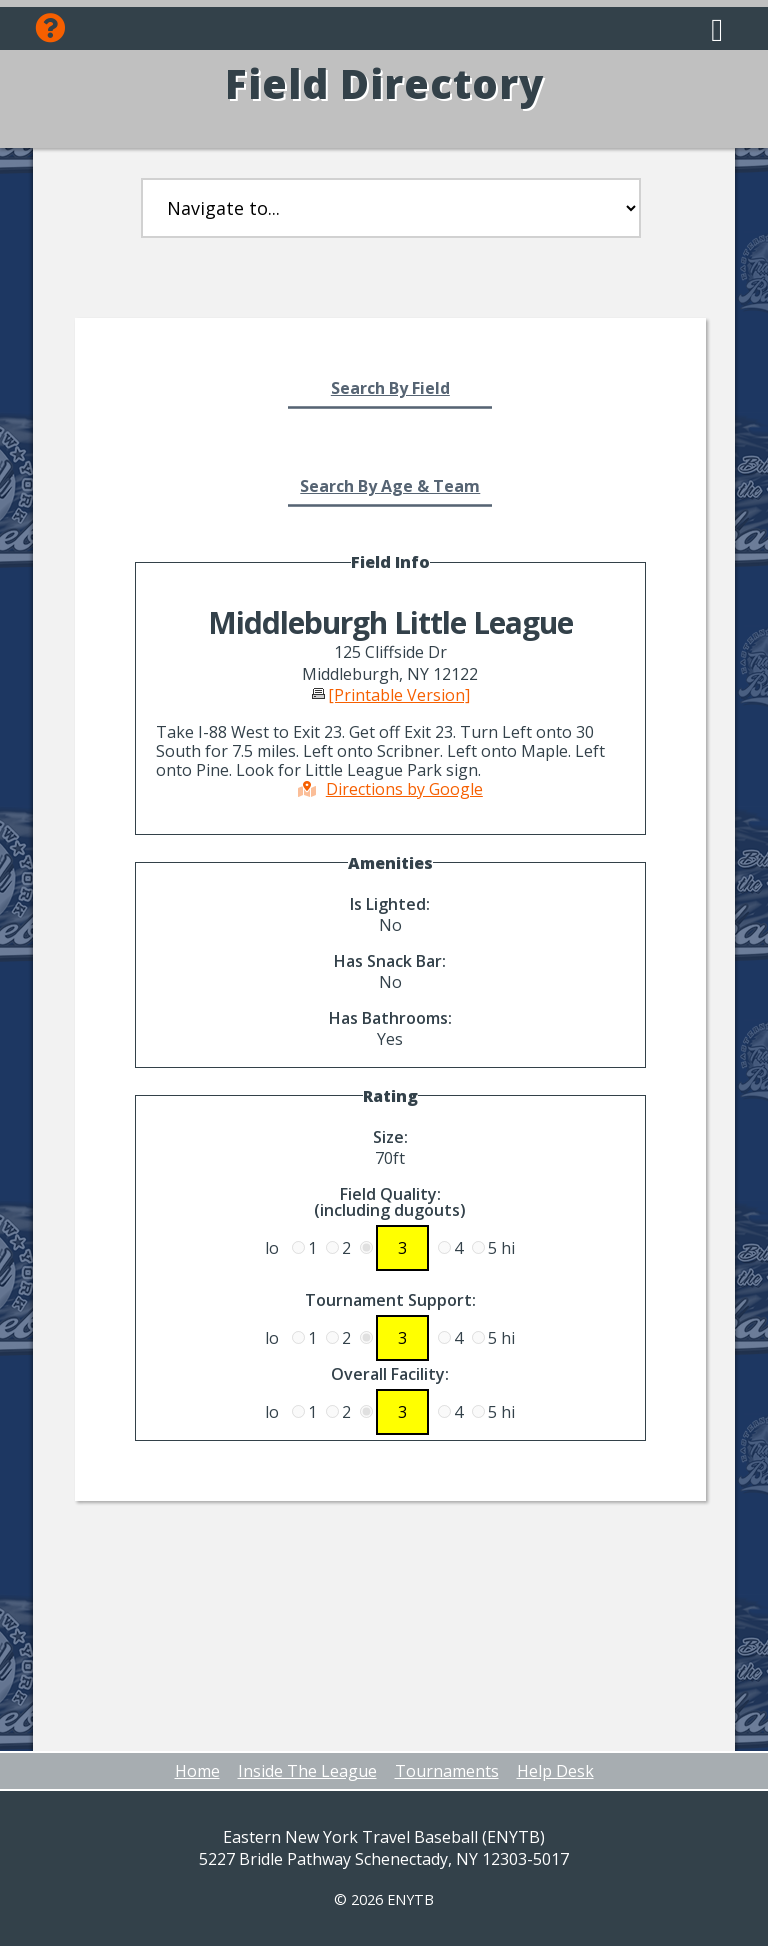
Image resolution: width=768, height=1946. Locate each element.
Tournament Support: (390, 1300)
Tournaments (447, 1771)
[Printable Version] (399, 695)
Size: (390, 1137)
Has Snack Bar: (390, 961)
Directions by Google (390, 789)
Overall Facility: (390, 1374)
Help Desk (555, 1771)
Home (197, 1771)
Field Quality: (390, 1202)
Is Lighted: (390, 904)
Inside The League (307, 1771)
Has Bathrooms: (390, 1018)
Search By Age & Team (390, 486)
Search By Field (390, 388)
